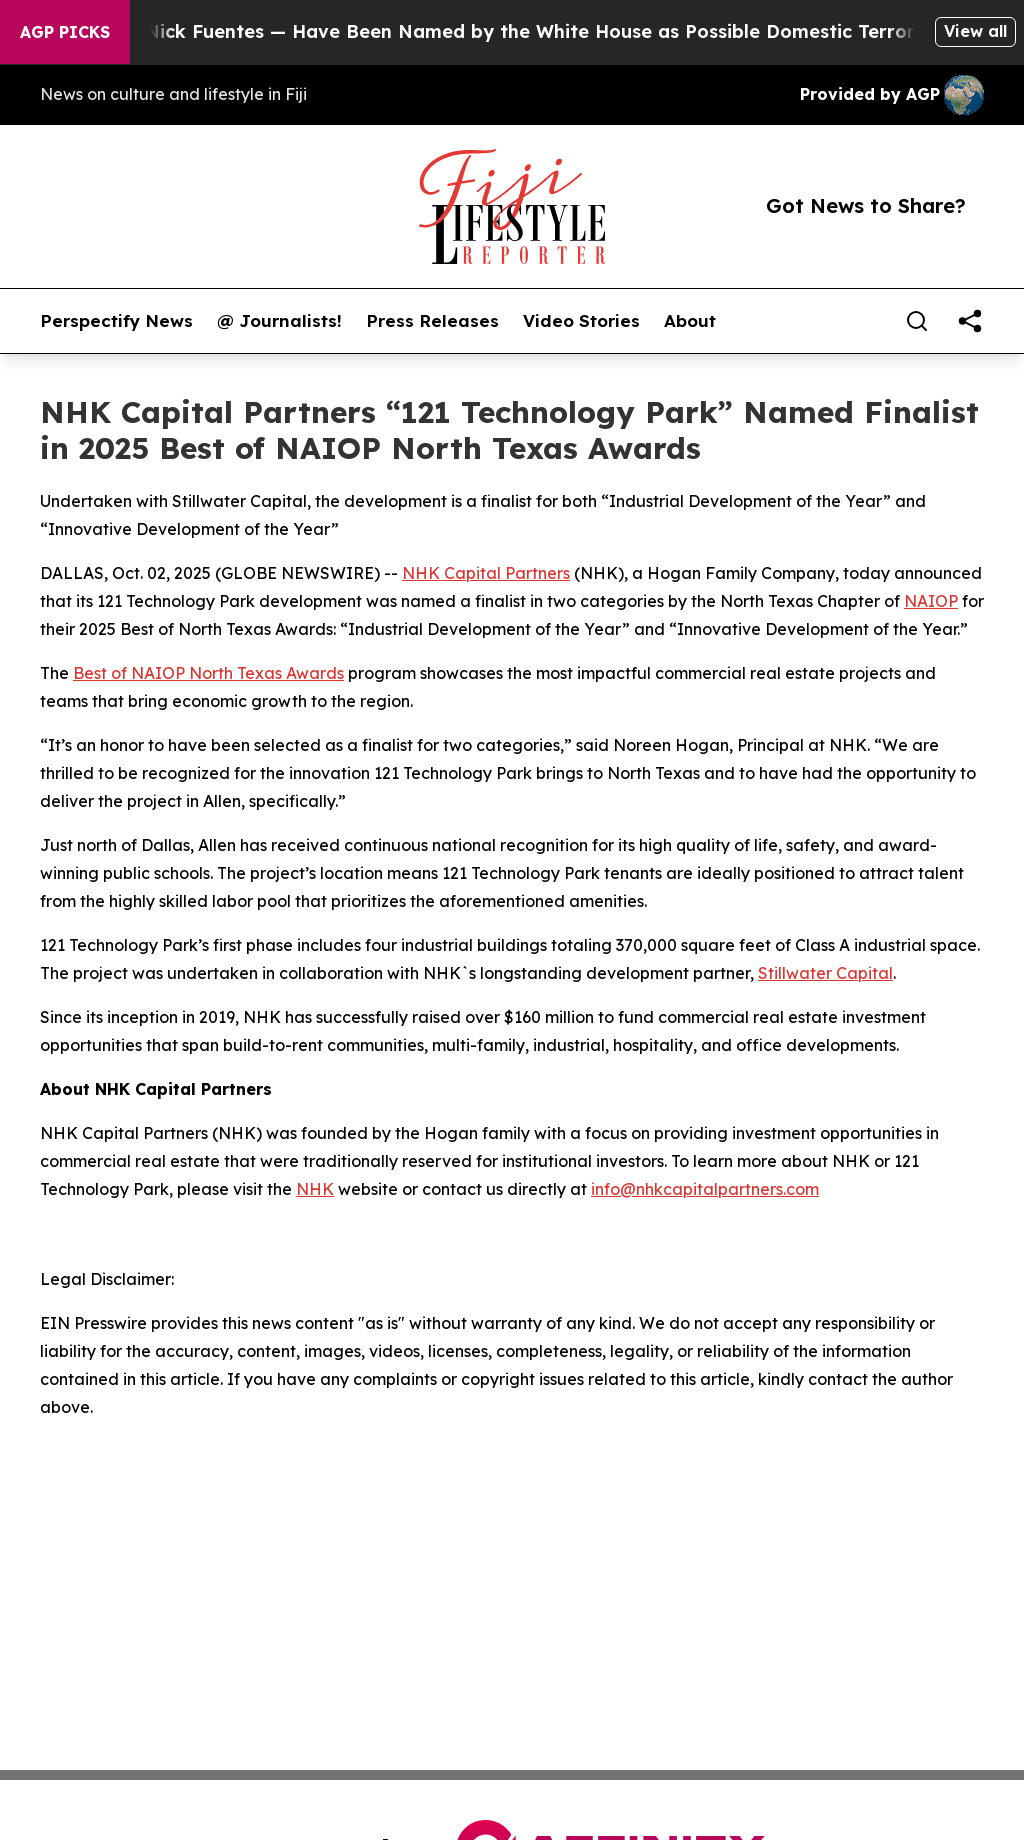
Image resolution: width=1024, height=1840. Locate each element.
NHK (315, 1189)
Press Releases (432, 321)
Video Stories (581, 321)
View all (975, 31)
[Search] (917, 321)
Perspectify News (116, 321)
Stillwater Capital (825, 973)
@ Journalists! (279, 321)
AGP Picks (65, 32)
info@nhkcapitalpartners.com (705, 1189)
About (690, 321)
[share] (970, 321)
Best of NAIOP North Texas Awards (208, 673)
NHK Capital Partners (486, 573)
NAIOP (931, 601)
